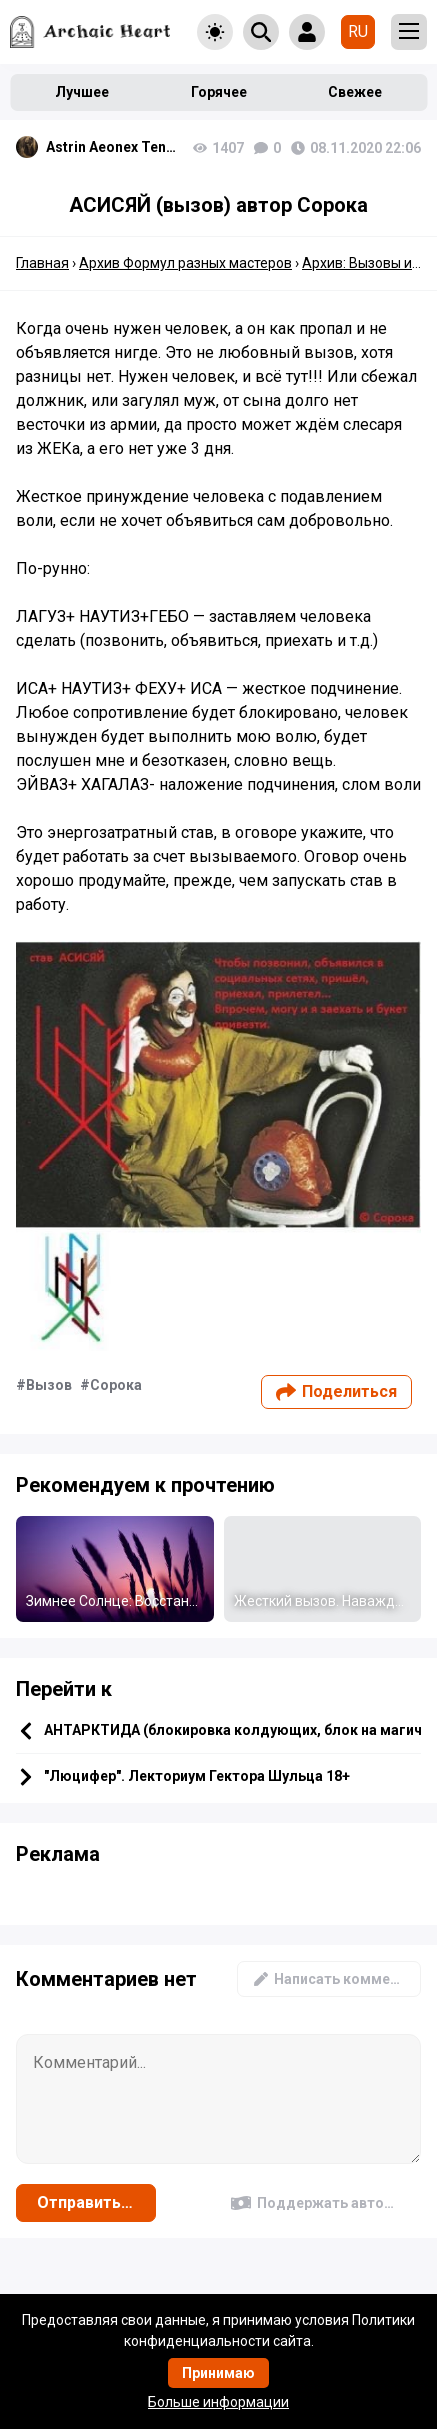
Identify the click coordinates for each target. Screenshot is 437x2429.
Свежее (355, 92)
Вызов (49, 1385)
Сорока (116, 1385)
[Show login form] (307, 32)
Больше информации (218, 2402)
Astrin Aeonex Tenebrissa (114, 147)
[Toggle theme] (215, 32)
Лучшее (82, 92)
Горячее (219, 92)
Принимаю (218, 2373)
